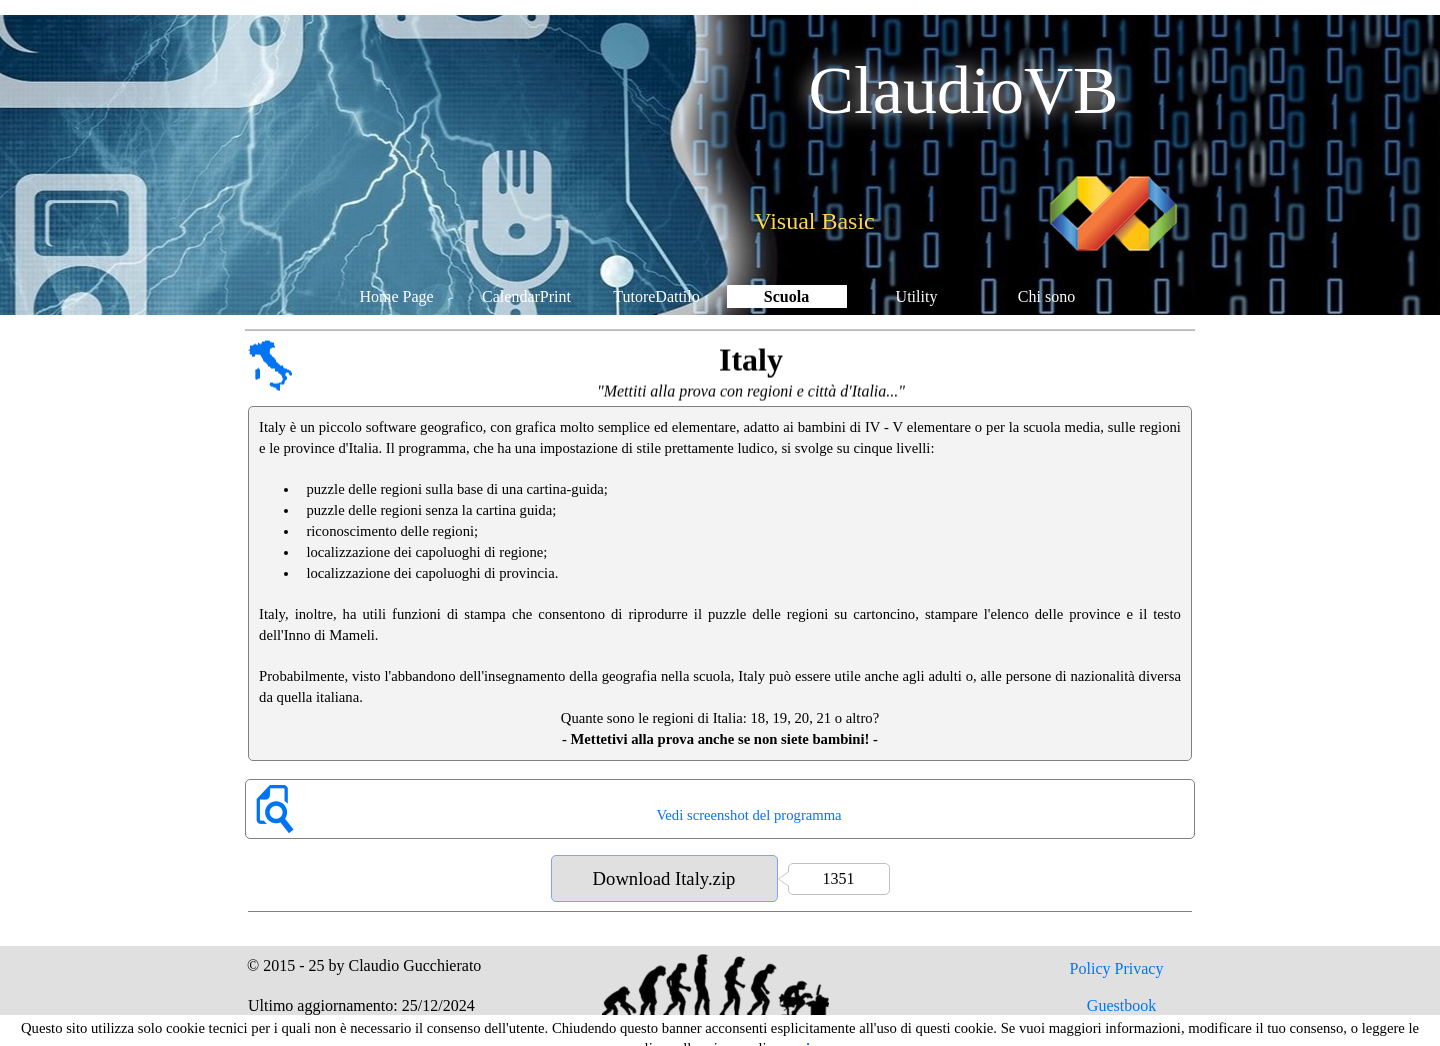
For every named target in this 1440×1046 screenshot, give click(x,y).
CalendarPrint (526, 296)
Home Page (396, 296)
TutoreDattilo (656, 296)
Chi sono (1046, 296)
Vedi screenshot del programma (748, 815)
